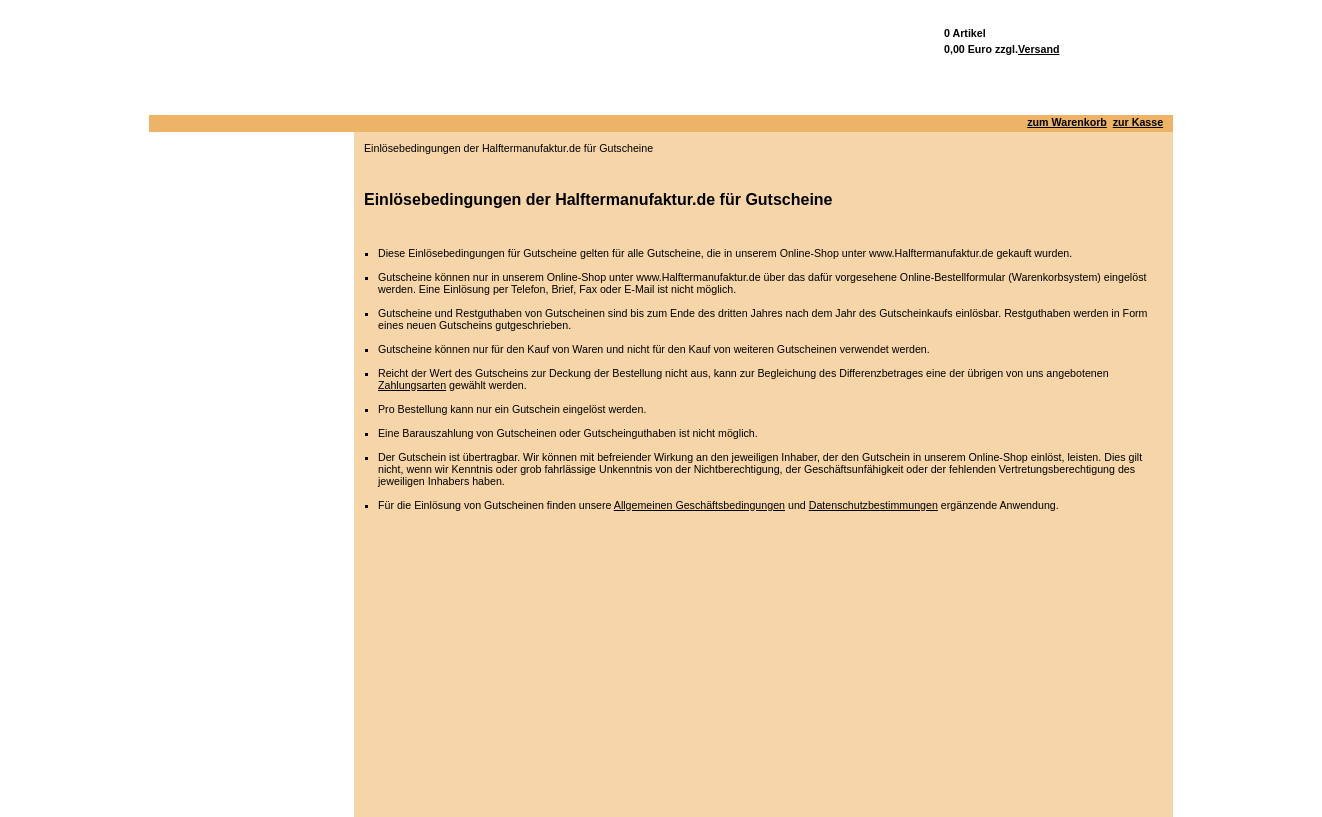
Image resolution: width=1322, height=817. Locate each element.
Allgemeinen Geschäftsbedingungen (699, 505)
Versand (1038, 49)
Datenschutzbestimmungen (873, 505)
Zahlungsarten (412, 385)
